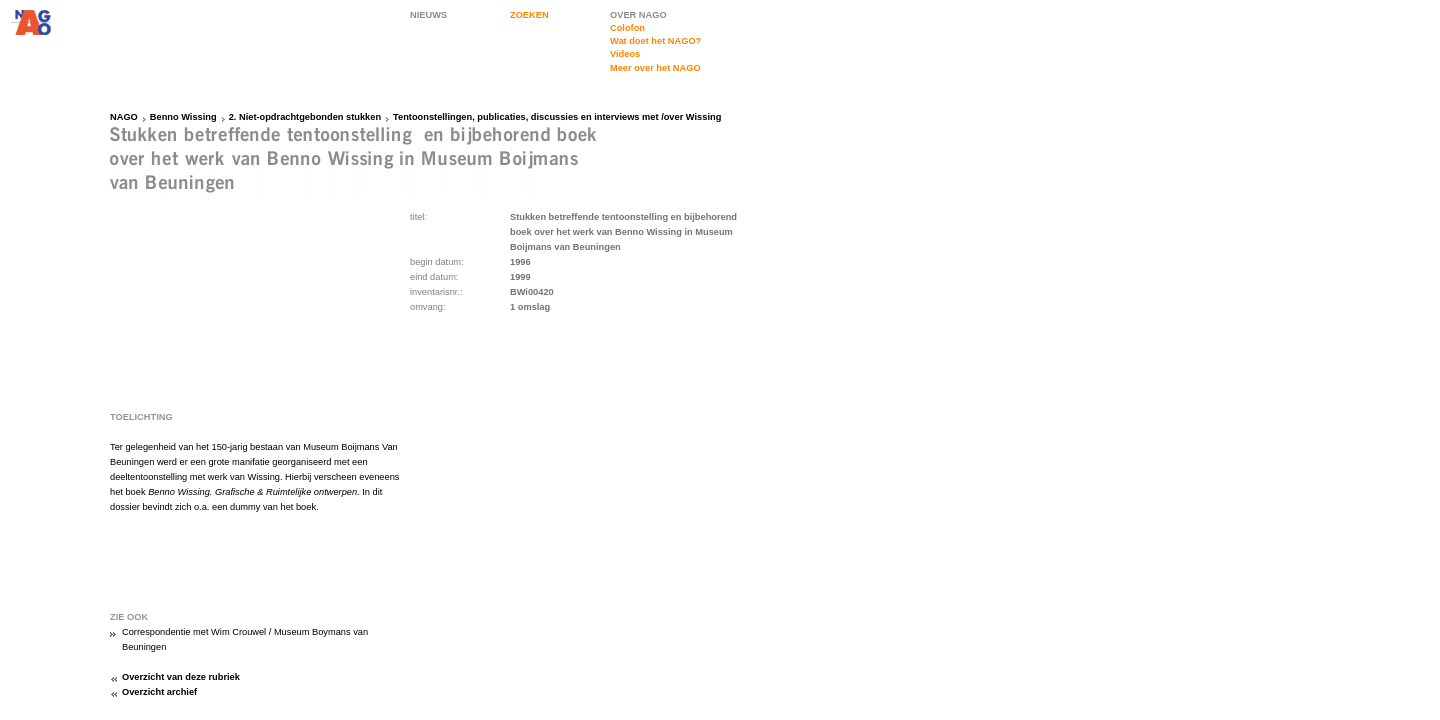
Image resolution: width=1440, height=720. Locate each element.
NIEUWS (428, 15)
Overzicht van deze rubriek (181, 677)
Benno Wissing (183, 117)
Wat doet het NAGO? (655, 41)
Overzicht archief (159, 692)
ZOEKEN (529, 15)
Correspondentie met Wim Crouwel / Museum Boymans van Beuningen (245, 639)
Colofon (627, 28)
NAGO (124, 117)
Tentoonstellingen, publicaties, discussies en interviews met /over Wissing (557, 117)
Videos (625, 54)
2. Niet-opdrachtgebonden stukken (305, 117)
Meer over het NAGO (655, 68)
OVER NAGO (638, 15)
